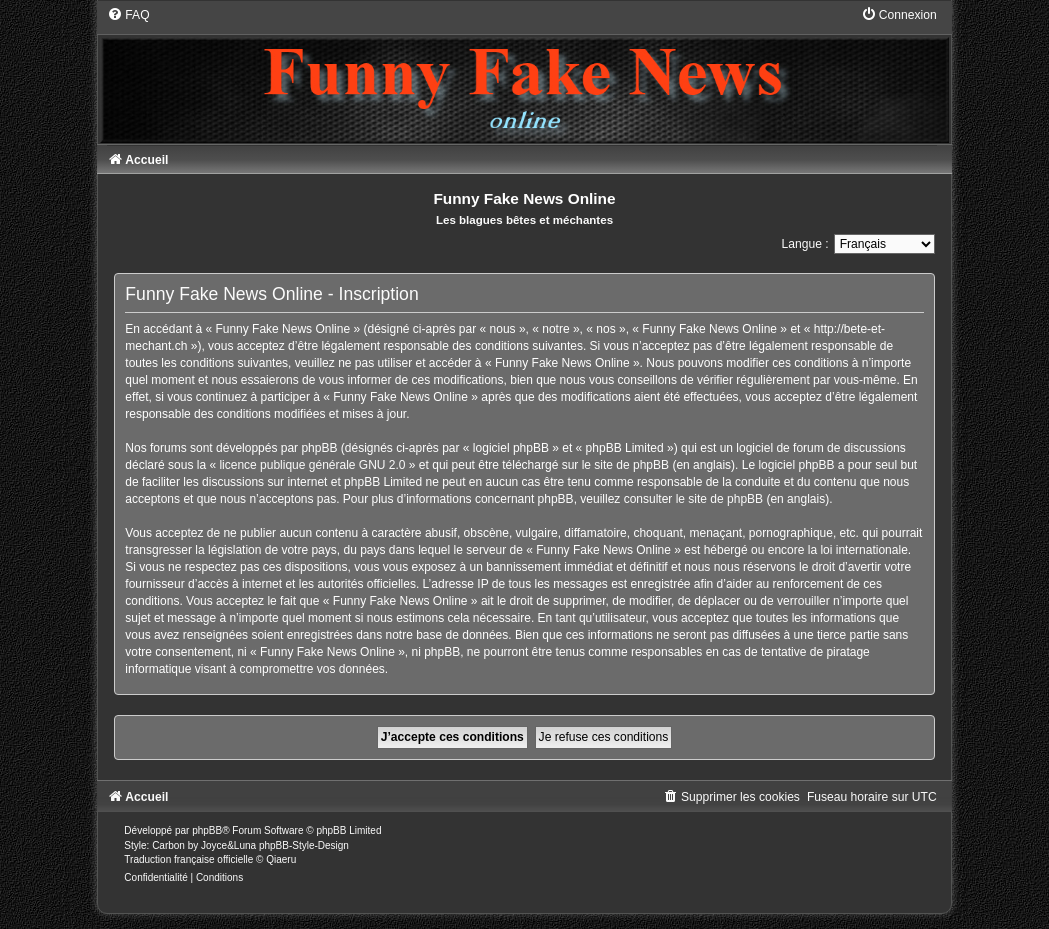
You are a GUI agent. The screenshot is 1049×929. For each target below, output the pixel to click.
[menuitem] (128, 15)
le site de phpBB (625, 465)
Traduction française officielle (188, 859)
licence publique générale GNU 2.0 (312, 465)
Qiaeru (281, 859)
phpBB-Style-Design (304, 845)
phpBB (207, 830)
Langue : (805, 244)
